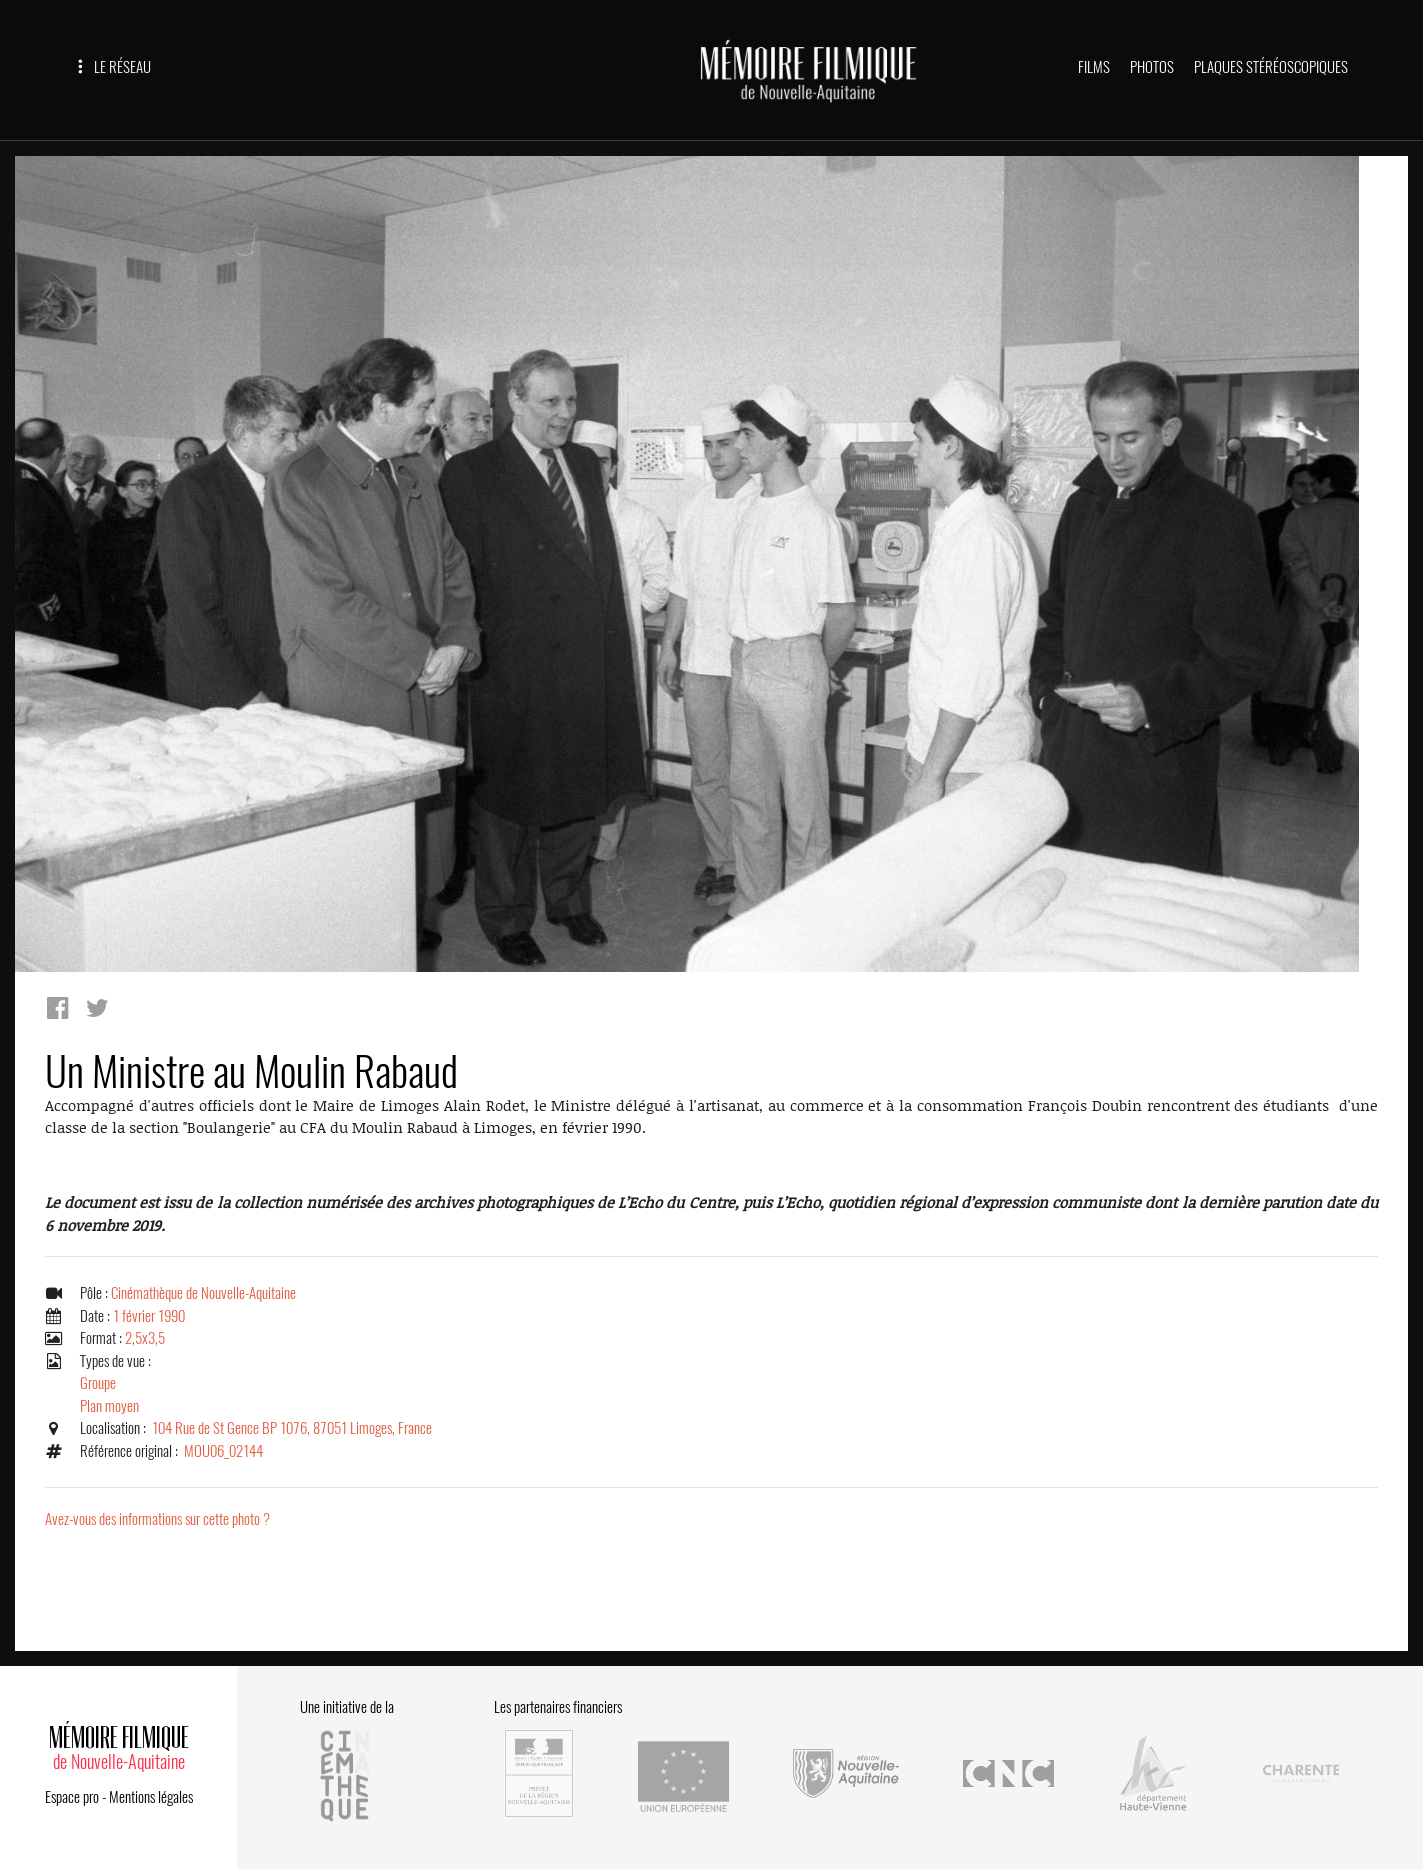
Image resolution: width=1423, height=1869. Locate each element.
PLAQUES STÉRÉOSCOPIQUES (1271, 67)
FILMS (1094, 67)
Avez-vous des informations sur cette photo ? (157, 1519)
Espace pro (72, 1797)
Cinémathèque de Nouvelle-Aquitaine (203, 1293)
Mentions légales (151, 1797)
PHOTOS (1152, 67)
